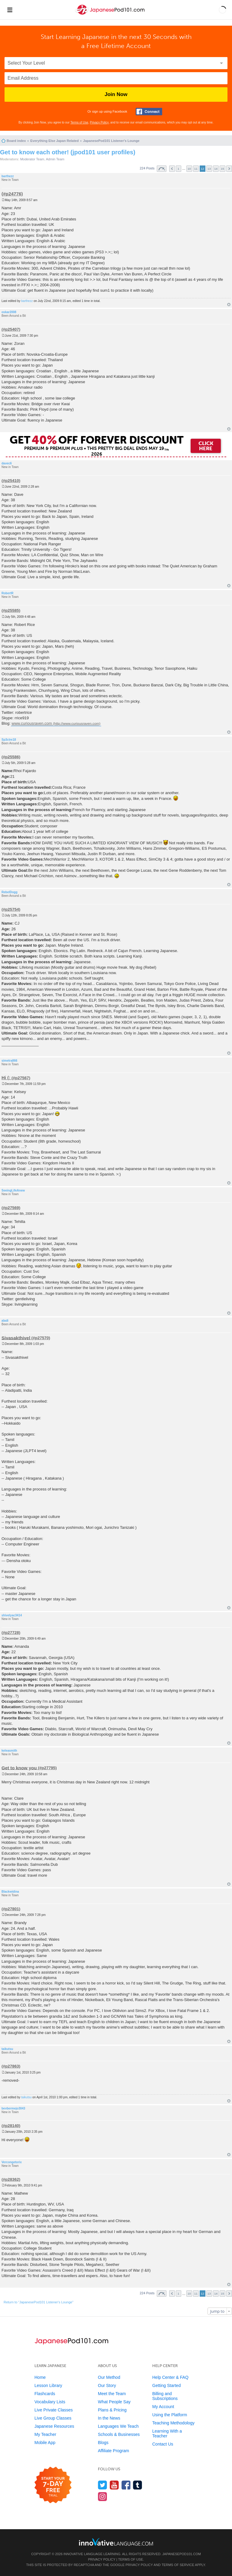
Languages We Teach (118, 2426)
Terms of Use (79, 122)
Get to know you (19, 1767)
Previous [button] (172, 168)
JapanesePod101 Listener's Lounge (111, 141)
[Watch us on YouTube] (114, 2485)
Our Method (109, 2377)
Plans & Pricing (112, 2410)
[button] (222, 9)
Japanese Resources (54, 2426)
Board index (16, 141)
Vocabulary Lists (49, 2401)
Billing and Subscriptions (165, 2396)
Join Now (116, 94)
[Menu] (9, 9)
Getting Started (166, 2385)
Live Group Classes (52, 2418)
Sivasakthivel (16, 1337)
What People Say (114, 2401)
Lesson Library (48, 2385)
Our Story (107, 2385)
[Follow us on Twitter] (102, 2485)
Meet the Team (112, 2393)
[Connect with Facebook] (149, 111)
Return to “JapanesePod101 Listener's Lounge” (38, 2302)
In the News (109, 2418)
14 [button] (216, 168)
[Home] (110, 14)
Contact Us (162, 2444)
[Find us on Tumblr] (137, 2485)
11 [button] (196, 168)
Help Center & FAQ (170, 2377)
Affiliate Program (113, 2450)
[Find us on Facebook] (126, 2485)
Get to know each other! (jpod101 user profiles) (67, 152)
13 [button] (209, 168)
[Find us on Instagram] (102, 2496)
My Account (163, 2406)
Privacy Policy (99, 122)
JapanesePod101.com (181, 2554)
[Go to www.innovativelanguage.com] (116, 2542)
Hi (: (6, 1077)
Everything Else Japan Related (54, 141)
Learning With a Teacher (167, 2433)
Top (228, 304)
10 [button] (189, 168)
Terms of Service (178, 2565)
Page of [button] (161, 168)
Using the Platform (169, 2414)
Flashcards (44, 2393)
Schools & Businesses (119, 2434)
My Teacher (45, 2434)
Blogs (103, 2442)
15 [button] (222, 168)
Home (40, 2377)
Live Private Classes (53, 2410)
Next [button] (229, 168)
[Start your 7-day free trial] (53, 2485)
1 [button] (178, 168)
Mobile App (44, 2442)
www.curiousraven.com (31, 723)
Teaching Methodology (173, 2422)
